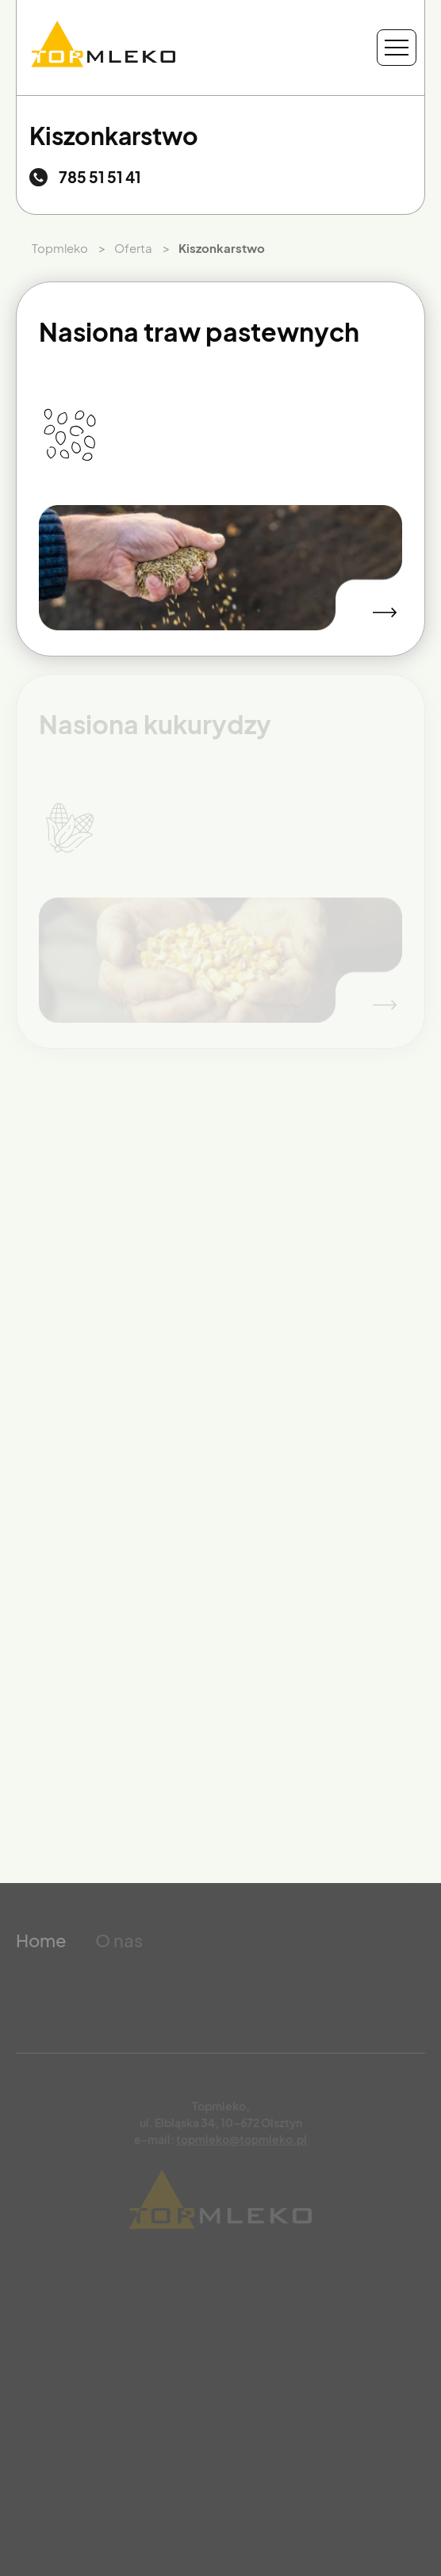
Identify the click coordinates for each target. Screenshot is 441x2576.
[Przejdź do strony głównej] (103, 47)
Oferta (133, 247)
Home (41, 1940)
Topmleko (60, 247)
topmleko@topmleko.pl (241, 2139)
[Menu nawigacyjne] (396, 47)
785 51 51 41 (100, 176)
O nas (119, 1940)
